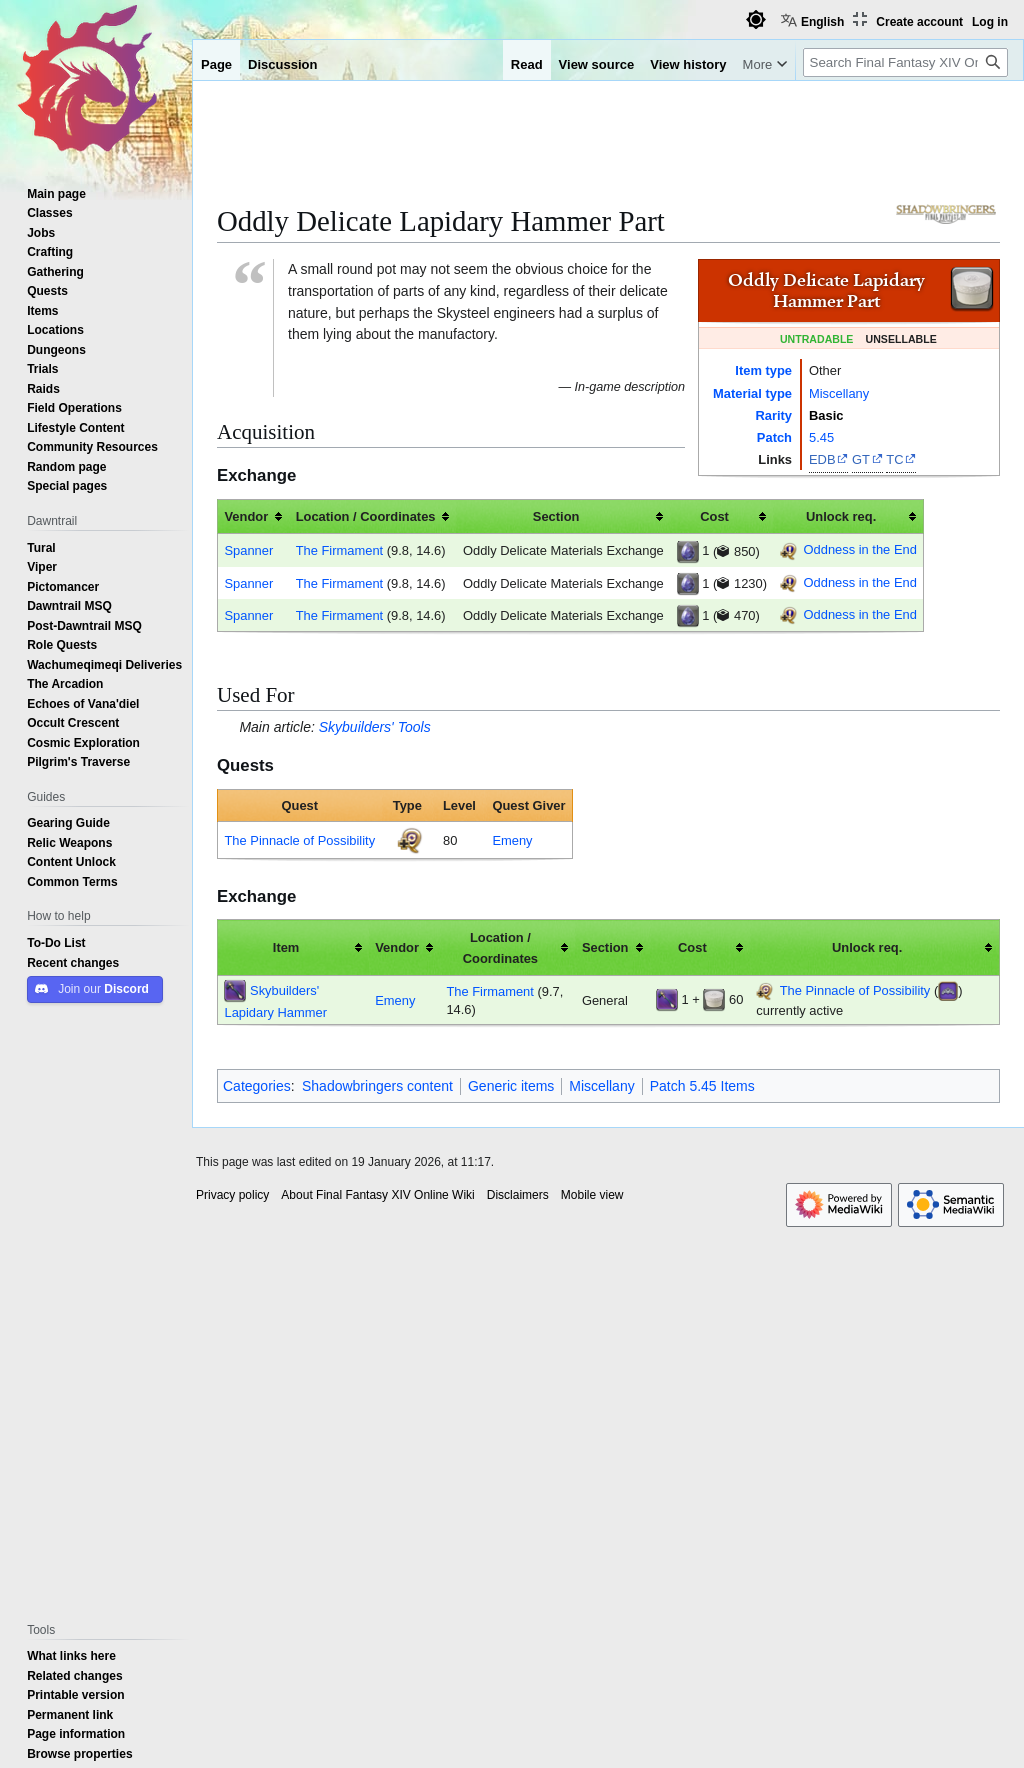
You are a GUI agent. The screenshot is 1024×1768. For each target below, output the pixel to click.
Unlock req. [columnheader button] (841, 516)
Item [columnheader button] (286, 947)
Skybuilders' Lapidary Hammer (275, 1001)
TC (894, 459)
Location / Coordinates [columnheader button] (366, 516)
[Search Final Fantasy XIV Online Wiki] (905, 62)
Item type (763, 370)
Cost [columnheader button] (714, 516)
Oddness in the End (859, 549)
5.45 (821, 437)
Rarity (773, 415)
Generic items (511, 1086)
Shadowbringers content (377, 1086)
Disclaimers (518, 1195)
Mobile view (592, 1195)
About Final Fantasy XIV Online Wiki (377, 1195)
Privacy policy (232, 1195)
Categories (257, 1086)
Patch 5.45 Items (702, 1086)
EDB (822, 459)
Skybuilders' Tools (375, 727)
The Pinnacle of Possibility (299, 840)
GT (861, 459)
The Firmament (340, 550)
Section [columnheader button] (556, 516)
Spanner (248, 550)
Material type (752, 393)
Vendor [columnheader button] (246, 516)
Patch (774, 437)
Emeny (512, 840)
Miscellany (839, 393)
